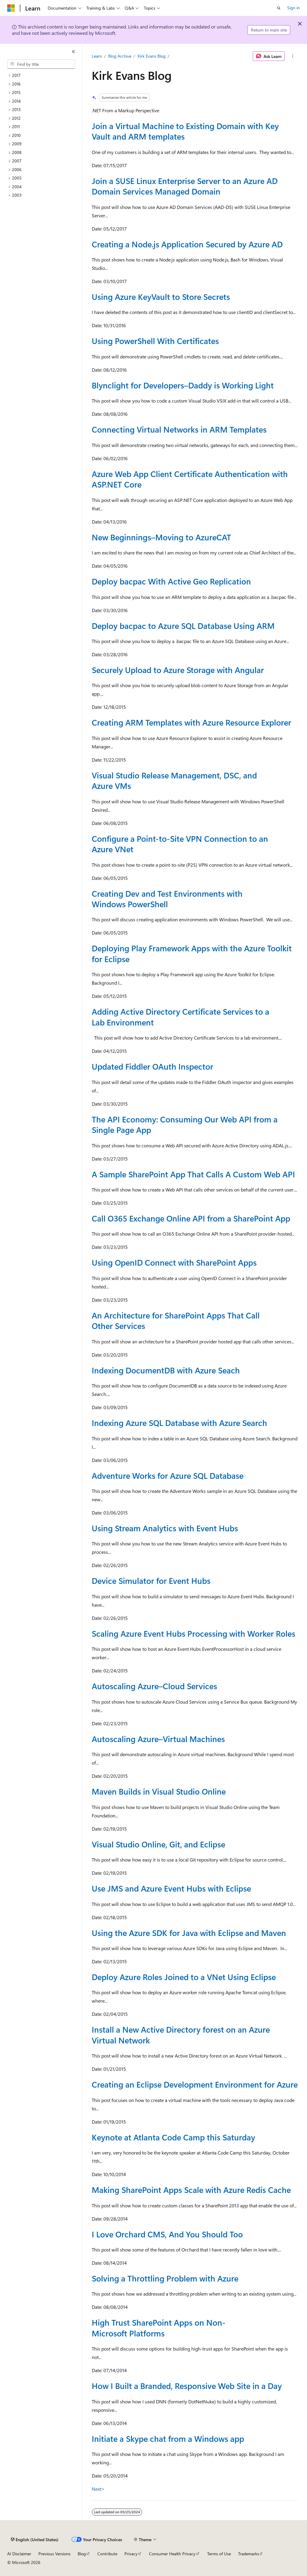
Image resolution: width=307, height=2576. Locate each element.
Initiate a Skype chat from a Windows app (168, 2438)
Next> (98, 2489)
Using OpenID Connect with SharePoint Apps (174, 1262)
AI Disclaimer (19, 2553)
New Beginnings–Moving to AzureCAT (161, 537)
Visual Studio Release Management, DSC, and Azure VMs (174, 780)
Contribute (107, 2553)
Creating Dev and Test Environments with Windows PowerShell (167, 898)
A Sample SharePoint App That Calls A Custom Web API (193, 1174)
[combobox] (41, 64)
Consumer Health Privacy (172, 2553)
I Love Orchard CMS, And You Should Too (167, 2234)
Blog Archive (119, 56)
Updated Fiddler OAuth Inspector (152, 1066)
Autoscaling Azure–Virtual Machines (158, 1738)
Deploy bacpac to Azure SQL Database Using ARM (183, 625)
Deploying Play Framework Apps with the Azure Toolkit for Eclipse (192, 953)
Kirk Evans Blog (151, 56)
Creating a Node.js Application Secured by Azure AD (187, 244)
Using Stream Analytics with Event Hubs (165, 1528)
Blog (82, 2553)
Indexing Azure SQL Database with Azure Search (179, 1422)
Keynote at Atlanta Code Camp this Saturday (173, 2137)
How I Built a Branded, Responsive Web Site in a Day (187, 2385)
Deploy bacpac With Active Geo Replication (171, 581)
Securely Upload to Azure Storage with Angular (178, 669)
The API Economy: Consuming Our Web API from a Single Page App (185, 1124)
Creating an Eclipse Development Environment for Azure (195, 2084)
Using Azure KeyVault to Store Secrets (161, 296)
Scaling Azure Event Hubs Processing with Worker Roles (193, 1633)
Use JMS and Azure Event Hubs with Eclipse (171, 1888)
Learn (97, 56)
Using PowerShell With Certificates (155, 340)
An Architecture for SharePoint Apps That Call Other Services (176, 1320)
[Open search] (279, 8)
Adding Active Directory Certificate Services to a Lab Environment (180, 1016)
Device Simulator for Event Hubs (151, 1580)
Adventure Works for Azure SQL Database (167, 1475)
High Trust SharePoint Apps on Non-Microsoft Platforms (158, 2327)
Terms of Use (219, 2553)
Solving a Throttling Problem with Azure (165, 2278)
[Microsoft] (11, 8)
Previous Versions (54, 2553)
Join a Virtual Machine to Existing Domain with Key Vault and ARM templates (185, 131)
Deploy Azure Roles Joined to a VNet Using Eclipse (184, 1976)
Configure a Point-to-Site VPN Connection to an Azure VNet (180, 843)
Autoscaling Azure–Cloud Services (154, 1686)
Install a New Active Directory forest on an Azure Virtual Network (181, 2034)
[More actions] (292, 56)
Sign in (293, 8)
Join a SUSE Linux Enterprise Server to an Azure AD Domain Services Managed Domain (185, 186)
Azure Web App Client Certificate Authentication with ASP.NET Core (190, 479)
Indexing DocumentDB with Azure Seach (166, 1370)
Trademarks (248, 2553)
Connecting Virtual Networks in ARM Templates (179, 429)
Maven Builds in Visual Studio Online (159, 1791)
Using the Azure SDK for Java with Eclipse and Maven (189, 1932)
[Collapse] (73, 51)
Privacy (131, 2553)
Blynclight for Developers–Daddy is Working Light (183, 385)
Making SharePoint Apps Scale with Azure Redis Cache (191, 2189)
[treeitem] (43, 75)
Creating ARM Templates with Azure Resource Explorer (191, 722)
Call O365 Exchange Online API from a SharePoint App (191, 1218)
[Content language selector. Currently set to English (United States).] (34, 2539)
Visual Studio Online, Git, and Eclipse (158, 1844)
